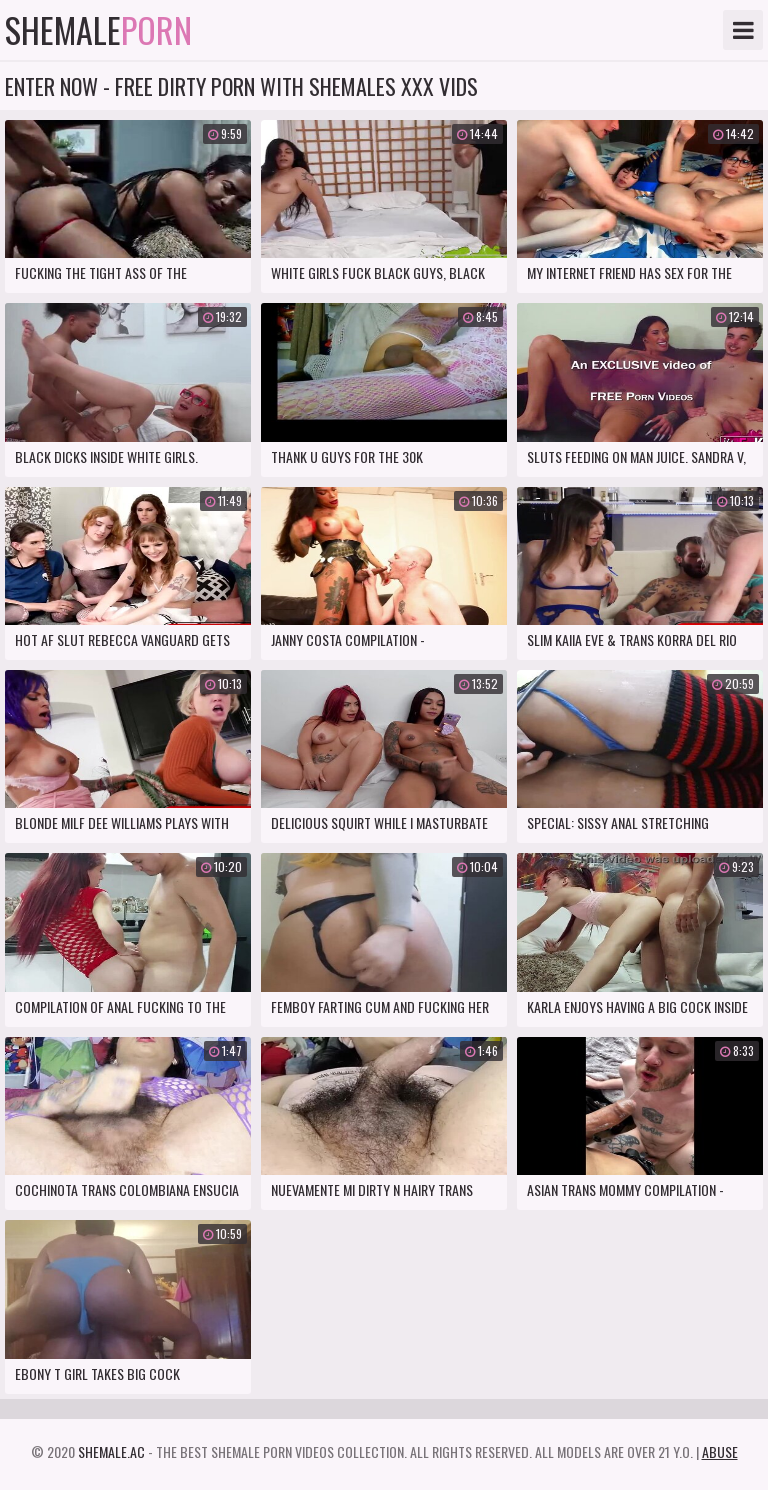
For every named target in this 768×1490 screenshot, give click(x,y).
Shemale (98, 30)
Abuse (720, 1451)
